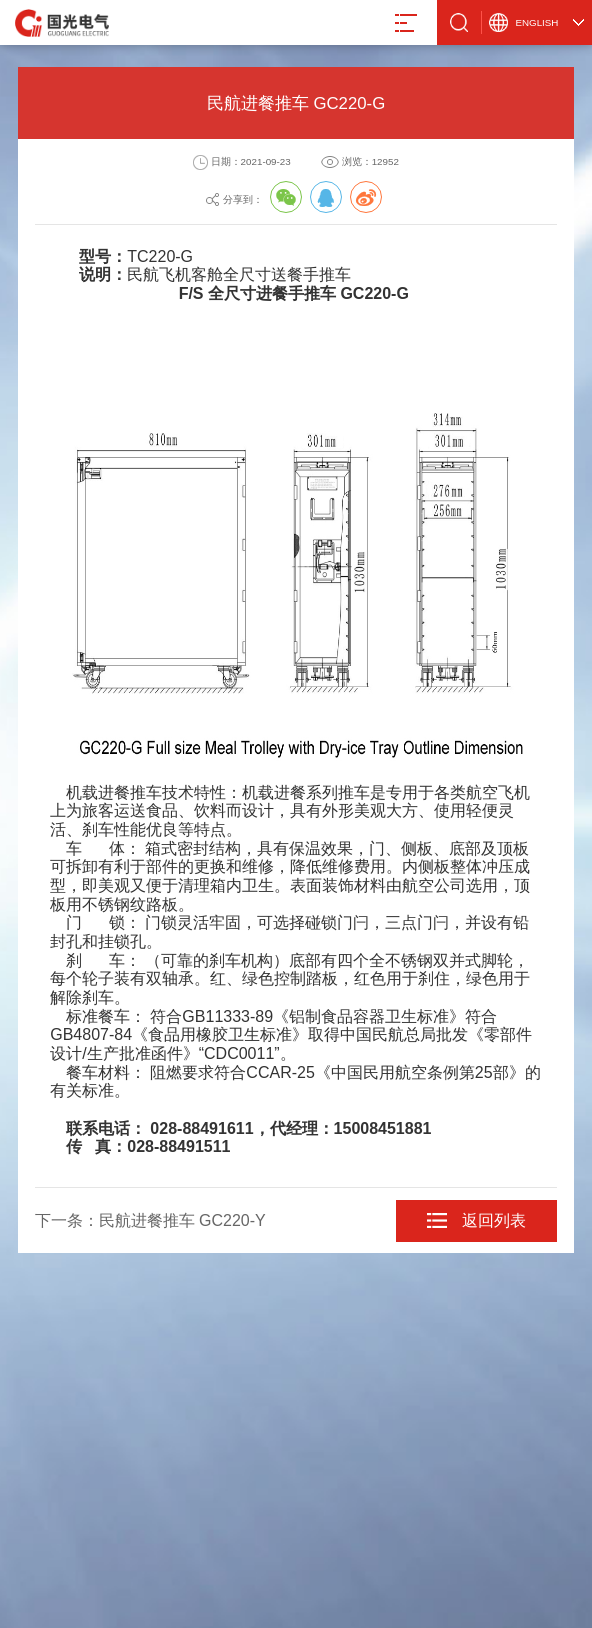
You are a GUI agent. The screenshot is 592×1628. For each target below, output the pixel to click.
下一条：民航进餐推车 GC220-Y (150, 1220)
